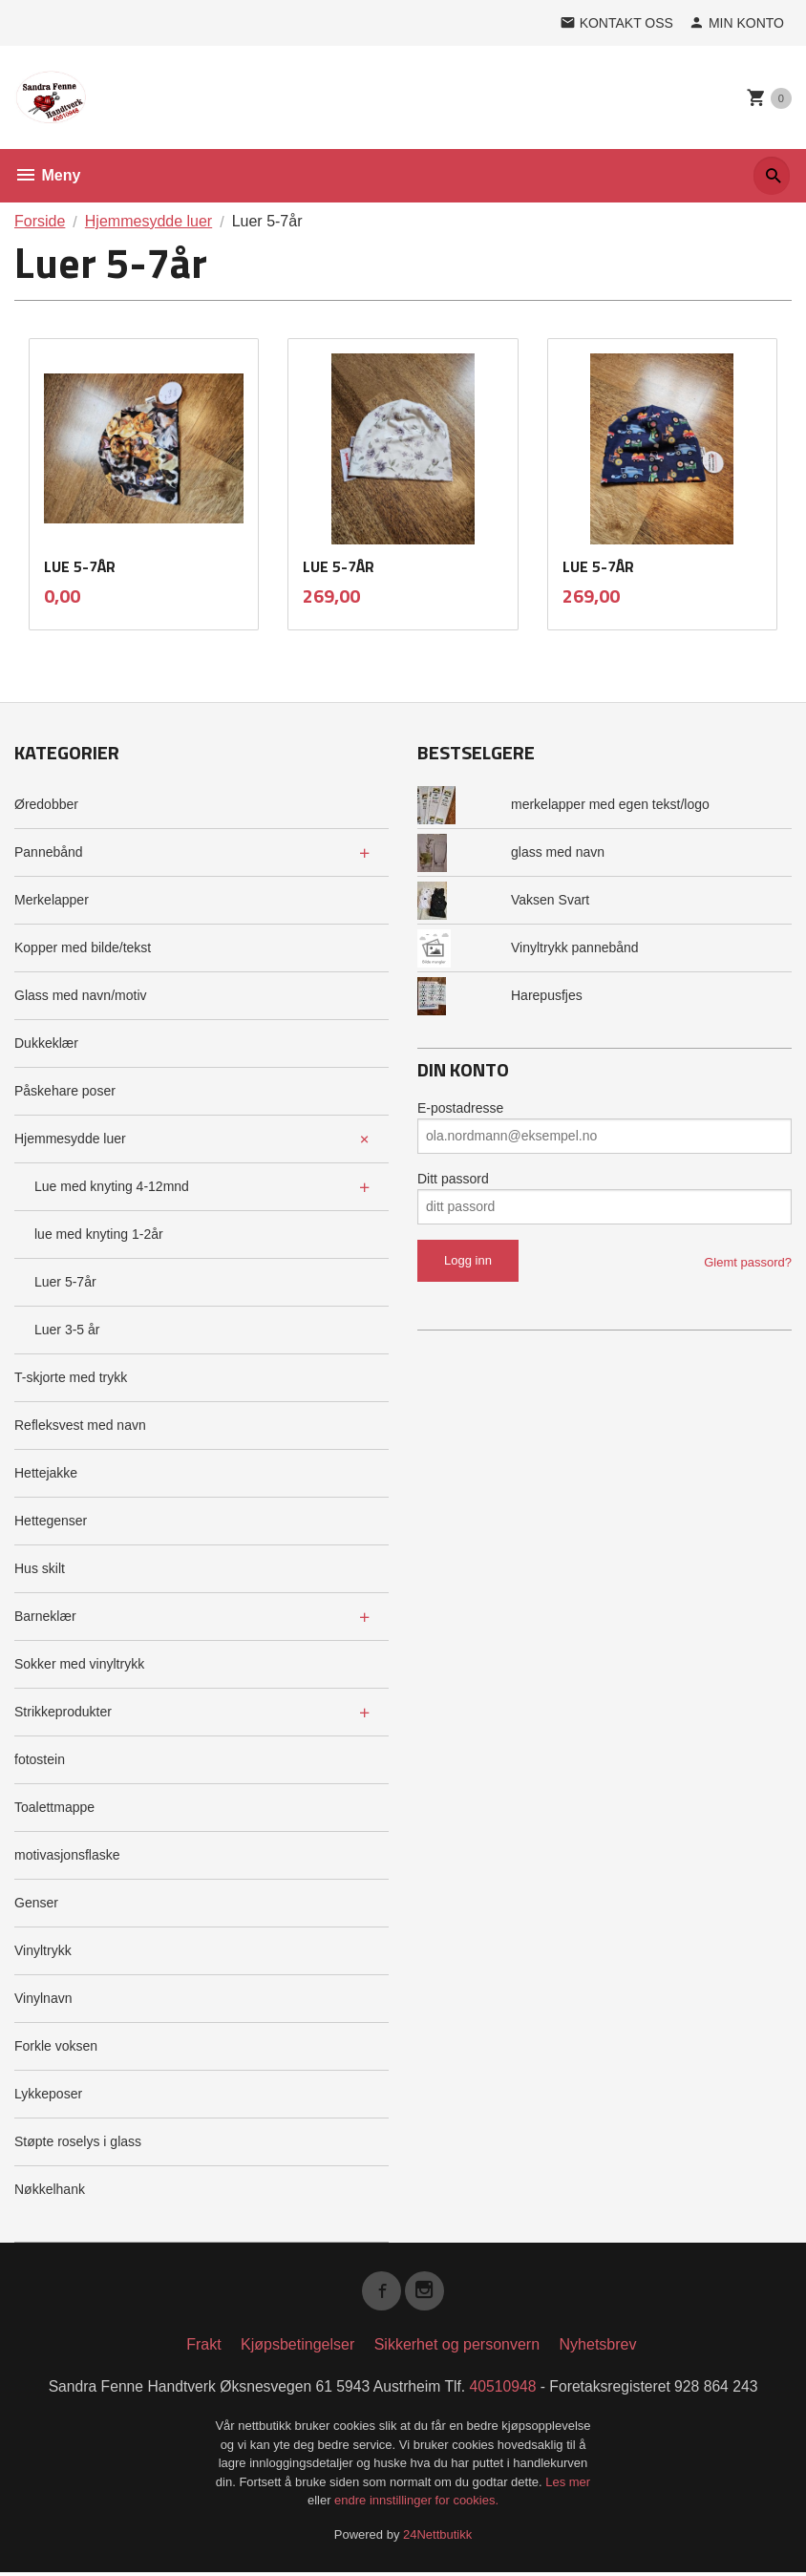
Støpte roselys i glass (77, 2141)
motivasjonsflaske (67, 1855)
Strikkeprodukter (63, 1711)
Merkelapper (51, 899)
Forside (39, 221)
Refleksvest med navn (80, 1425)
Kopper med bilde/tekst (82, 947)
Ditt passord (453, 1178)
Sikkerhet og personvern (457, 2347)
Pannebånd (48, 852)
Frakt (203, 2347)
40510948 (505, 2389)
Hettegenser (50, 1520)
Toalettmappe (54, 1807)
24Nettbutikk (437, 2537)
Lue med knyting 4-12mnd (111, 1186)
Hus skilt (39, 1568)
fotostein (39, 1759)
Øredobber (46, 804)
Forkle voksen (55, 2046)
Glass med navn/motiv (80, 995)
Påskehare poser (65, 1090)
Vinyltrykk (43, 1950)
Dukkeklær (46, 1043)
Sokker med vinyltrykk (79, 1663)
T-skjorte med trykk (70, 1377)
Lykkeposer (48, 2093)
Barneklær (45, 1616)
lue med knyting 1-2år (98, 1234)
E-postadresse (460, 1108)
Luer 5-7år (65, 1281)
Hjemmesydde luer (70, 1138)
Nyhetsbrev (598, 2347)
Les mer (567, 2485)
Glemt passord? (748, 1262)
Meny (47, 175)
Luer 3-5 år (66, 1329)
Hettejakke (45, 1472)
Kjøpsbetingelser (297, 2347)
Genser (36, 1902)
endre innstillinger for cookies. (416, 2504)
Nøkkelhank (49, 2189)
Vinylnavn (43, 1998)
